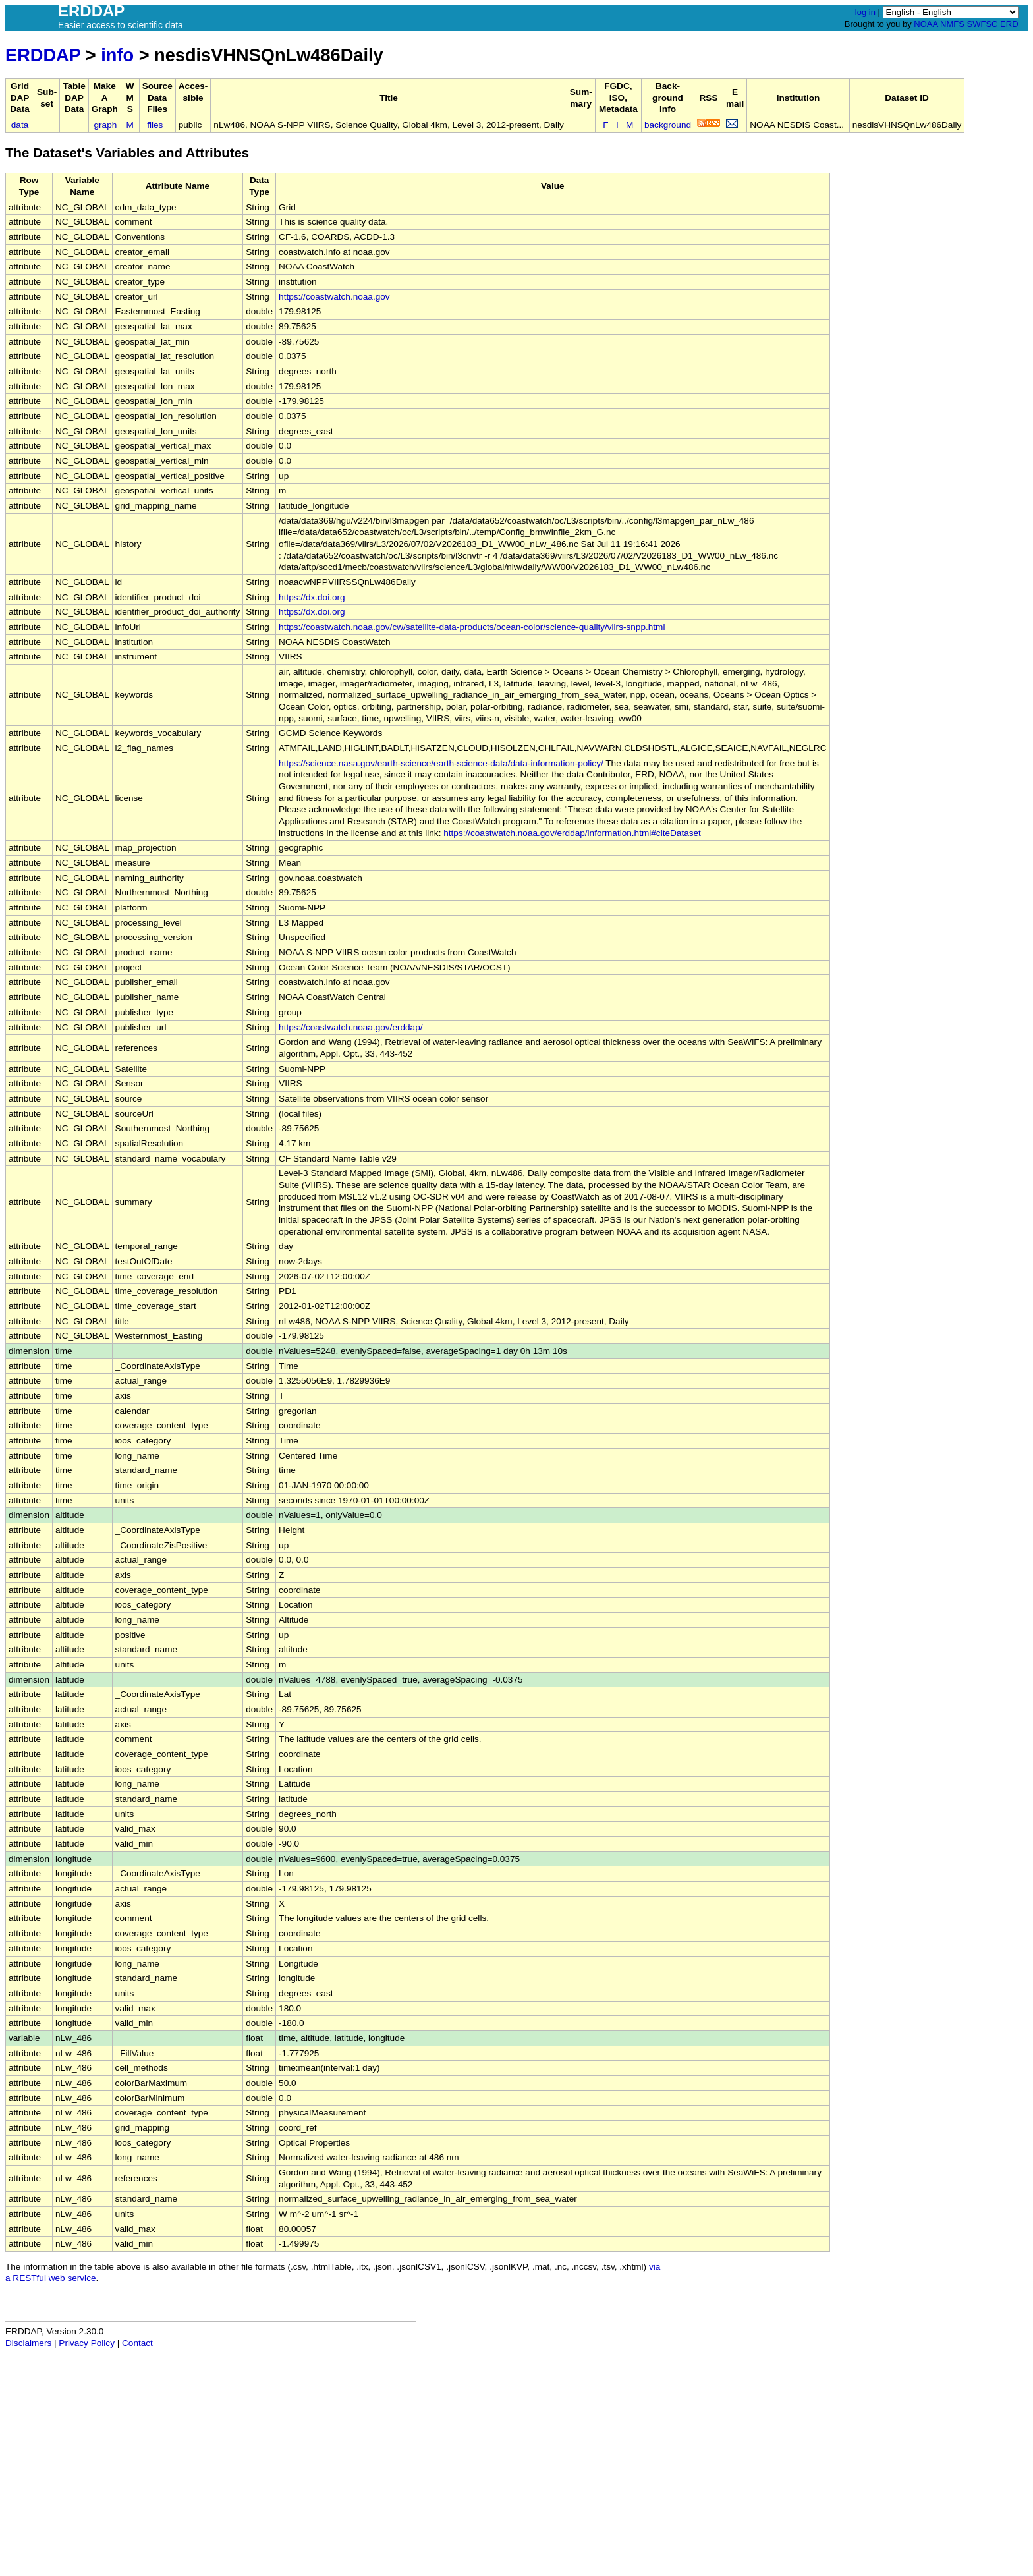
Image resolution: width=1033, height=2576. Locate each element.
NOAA (925, 24)
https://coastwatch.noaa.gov (334, 297)
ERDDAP (42, 55)
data (19, 125)
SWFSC (982, 24)
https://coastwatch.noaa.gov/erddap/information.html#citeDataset (572, 833)
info (117, 55)
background (667, 125)
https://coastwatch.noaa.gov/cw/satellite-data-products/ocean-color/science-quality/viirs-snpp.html (472, 627)
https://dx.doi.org (312, 597)
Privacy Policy (87, 2343)
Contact (137, 2343)
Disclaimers (28, 2343)
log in (865, 12)
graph (105, 125)
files (155, 125)
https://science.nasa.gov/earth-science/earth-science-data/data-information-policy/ (441, 763)
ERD (1009, 24)
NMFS (952, 24)
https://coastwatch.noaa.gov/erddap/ (350, 1027)
